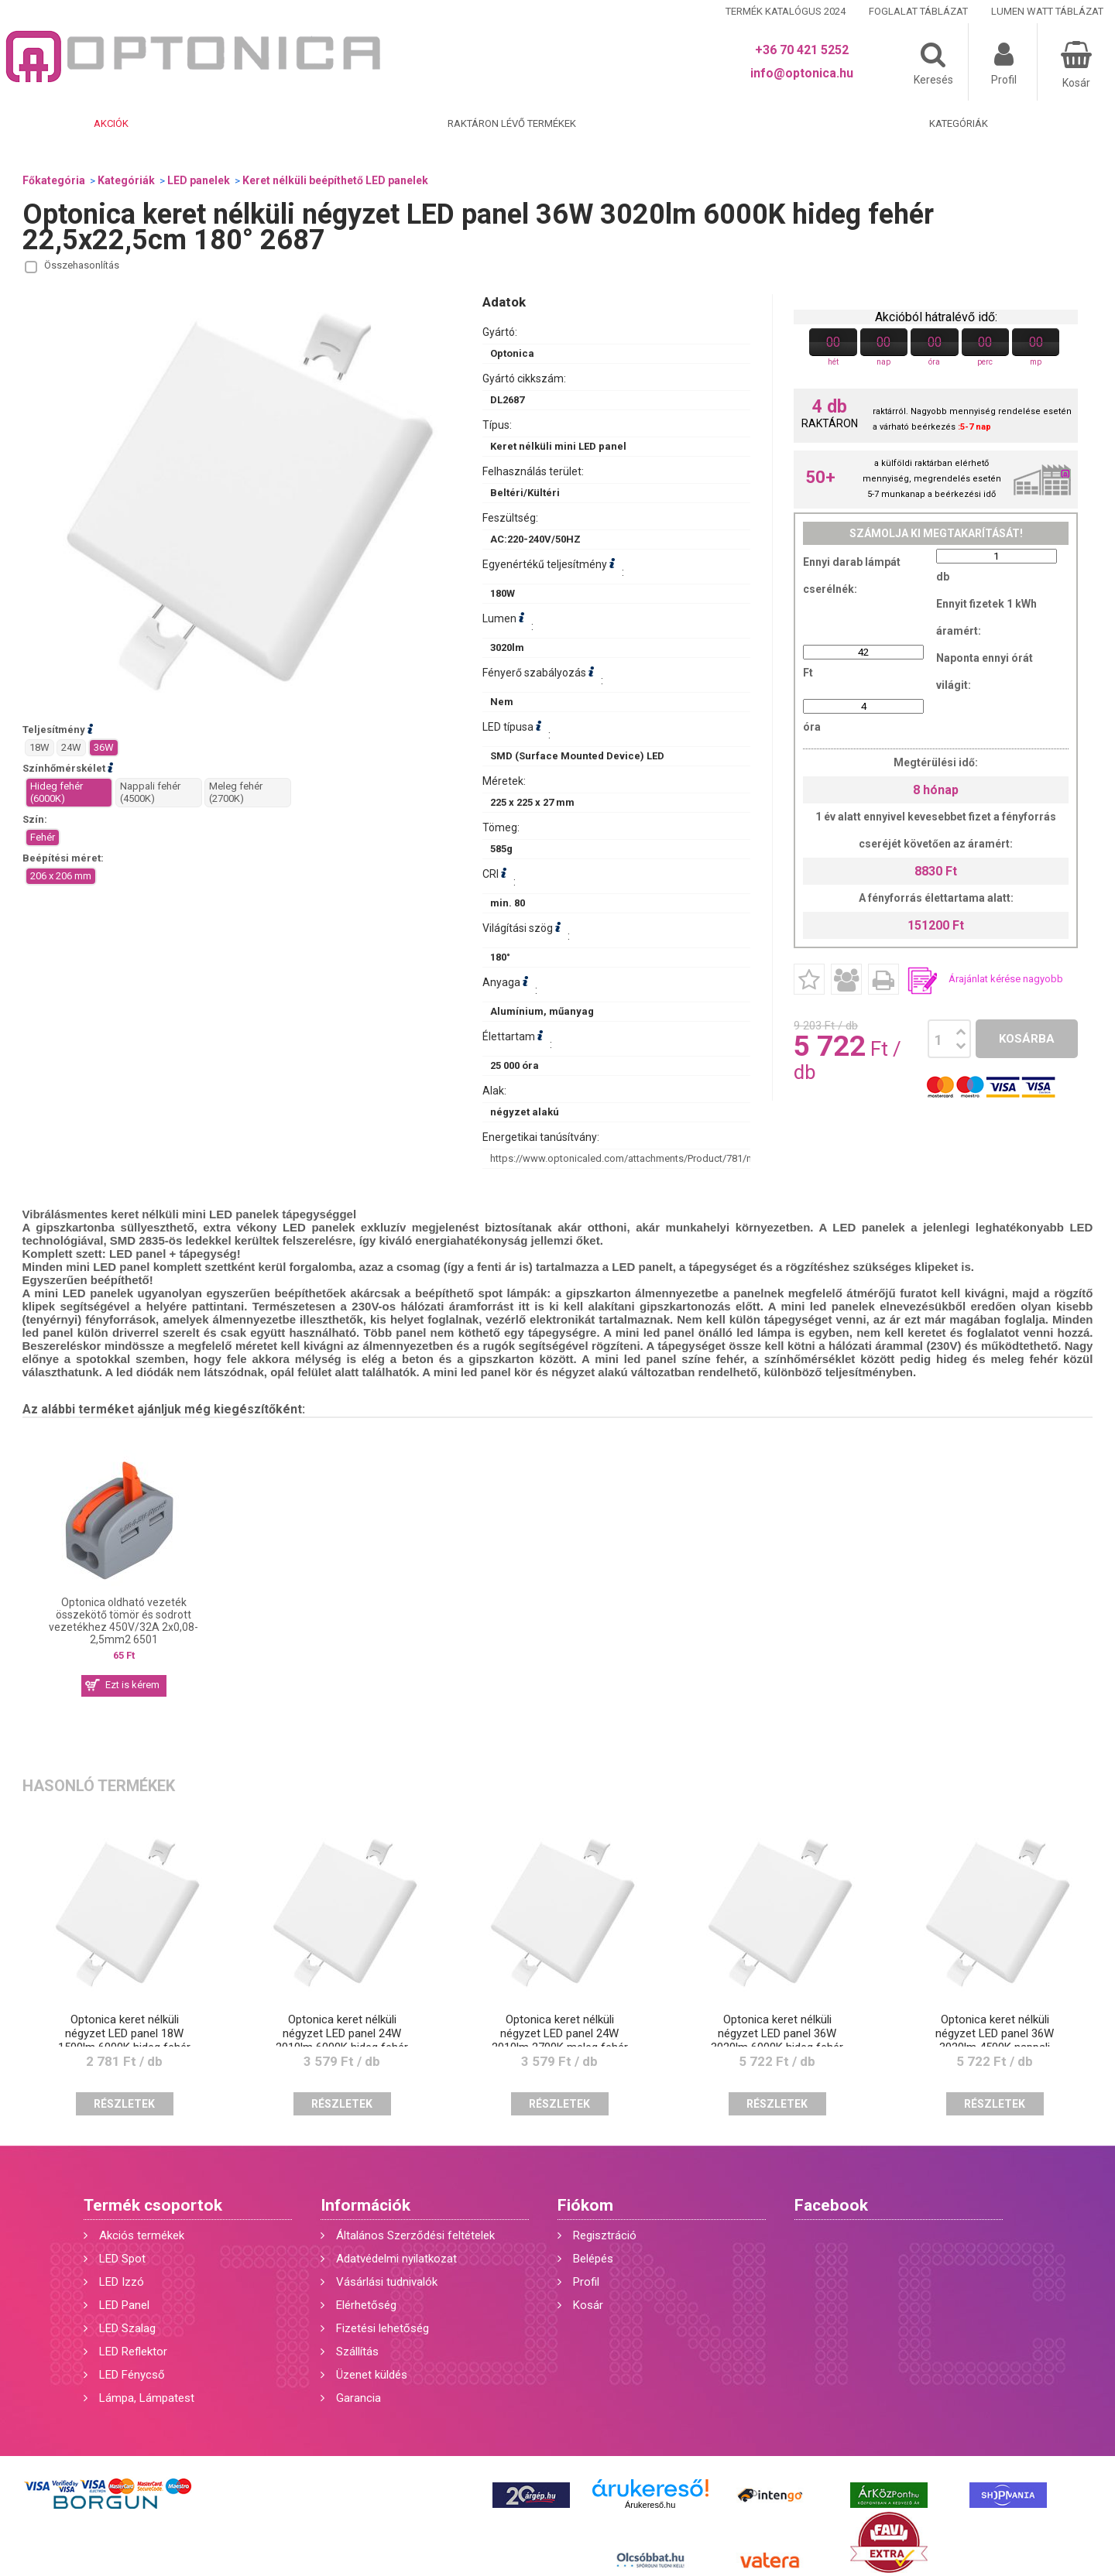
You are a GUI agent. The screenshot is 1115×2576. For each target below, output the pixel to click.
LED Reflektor (133, 2351)
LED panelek (198, 180)
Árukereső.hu (650, 2504)
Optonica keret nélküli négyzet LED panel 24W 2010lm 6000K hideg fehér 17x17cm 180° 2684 (342, 2040)
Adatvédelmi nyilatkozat (396, 2259)
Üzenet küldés (371, 2375)
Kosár (588, 2305)
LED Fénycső (132, 2375)
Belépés (593, 2259)
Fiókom (585, 2205)
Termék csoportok (153, 2205)
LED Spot (122, 2259)
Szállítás (357, 2351)
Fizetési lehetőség (382, 2328)
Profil (586, 2282)
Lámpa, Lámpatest (146, 2398)
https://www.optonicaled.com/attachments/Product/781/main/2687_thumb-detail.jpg (681, 1158)
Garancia (358, 2398)
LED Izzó (121, 2282)
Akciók (111, 123)
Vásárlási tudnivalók (386, 2282)
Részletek (124, 2104)
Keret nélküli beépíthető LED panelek (335, 180)
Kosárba (1027, 1039)
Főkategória (53, 180)
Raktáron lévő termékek (512, 123)
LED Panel (124, 2305)
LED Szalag (127, 2328)
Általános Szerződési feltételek (415, 2235)
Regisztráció (604, 2235)
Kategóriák (958, 123)
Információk (365, 2205)
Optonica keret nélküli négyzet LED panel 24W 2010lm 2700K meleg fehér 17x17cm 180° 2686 (560, 2040)
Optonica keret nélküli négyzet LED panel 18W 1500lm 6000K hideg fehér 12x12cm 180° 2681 (124, 2040)
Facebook (831, 2205)
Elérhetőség (366, 2305)
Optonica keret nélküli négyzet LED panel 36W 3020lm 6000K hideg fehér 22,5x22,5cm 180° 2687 (777, 2040)
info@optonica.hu (801, 73)
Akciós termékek (141, 2235)
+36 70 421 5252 (802, 50)
